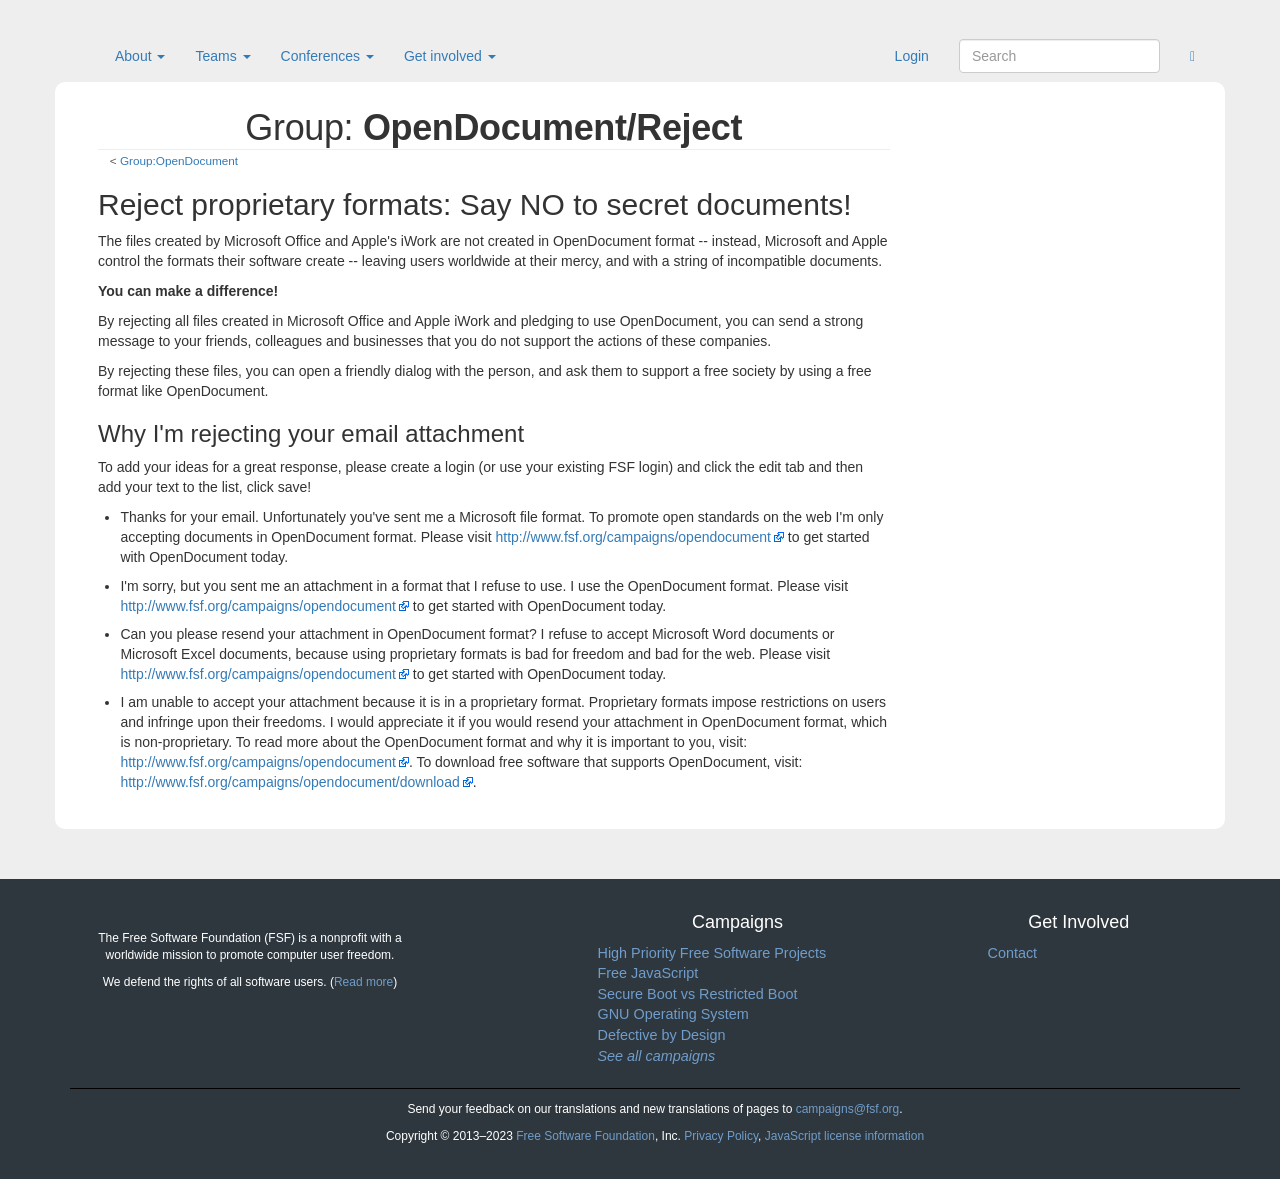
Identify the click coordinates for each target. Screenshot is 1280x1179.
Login (912, 56)
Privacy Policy (721, 1136)
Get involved (450, 56)
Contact (1013, 953)
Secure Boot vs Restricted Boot (698, 994)
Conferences (327, 56)
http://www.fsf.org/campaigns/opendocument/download (289, 782)
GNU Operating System (673, 1014)
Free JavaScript (648, 973)
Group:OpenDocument (179, 160)
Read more (363, 982)
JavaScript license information (844, 1136)
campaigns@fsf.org (848, 1109)
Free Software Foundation (585, 1136)
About (140, 56)
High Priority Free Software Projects (712, 953)
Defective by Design (662, 1035)
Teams (222, 56)
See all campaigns (657, 1056)
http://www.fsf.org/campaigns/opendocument (632, 537)
